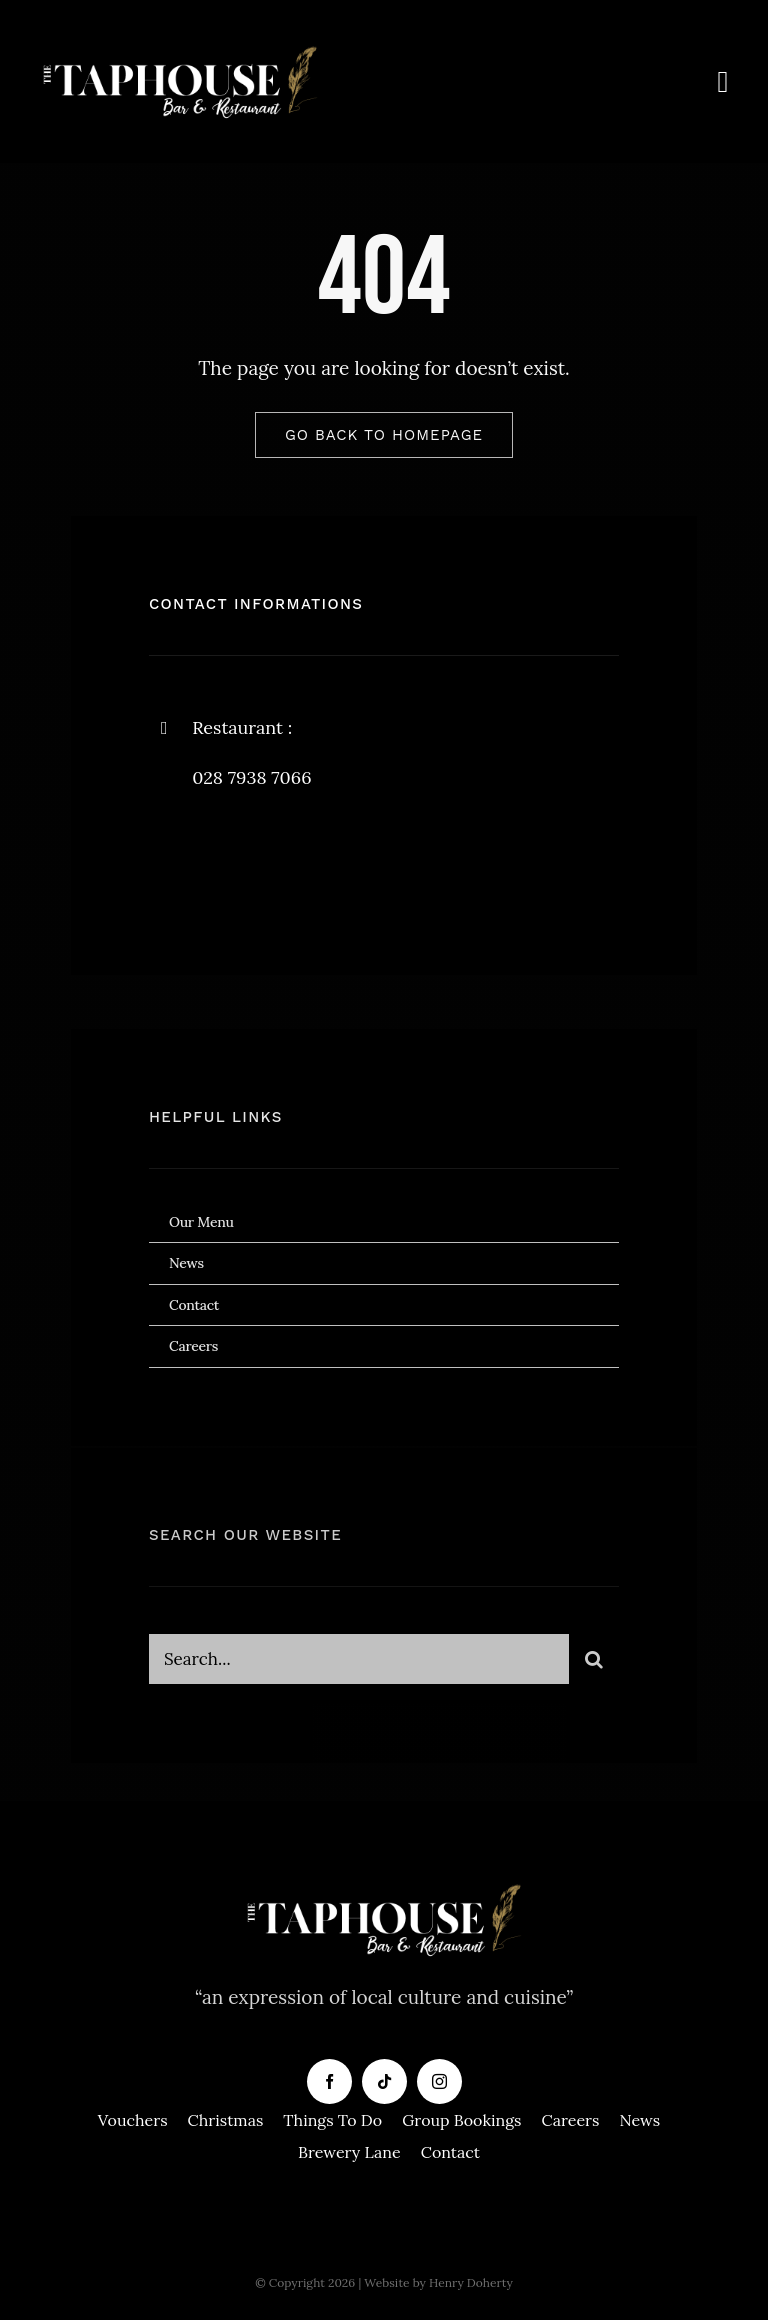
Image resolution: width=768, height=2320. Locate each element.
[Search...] (359, 1666)
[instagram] (281, 860)
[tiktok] (384, 2081)
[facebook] (171, 860)
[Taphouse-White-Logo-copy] (180, 49)
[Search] (594, 1666)
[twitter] (226, 860)
